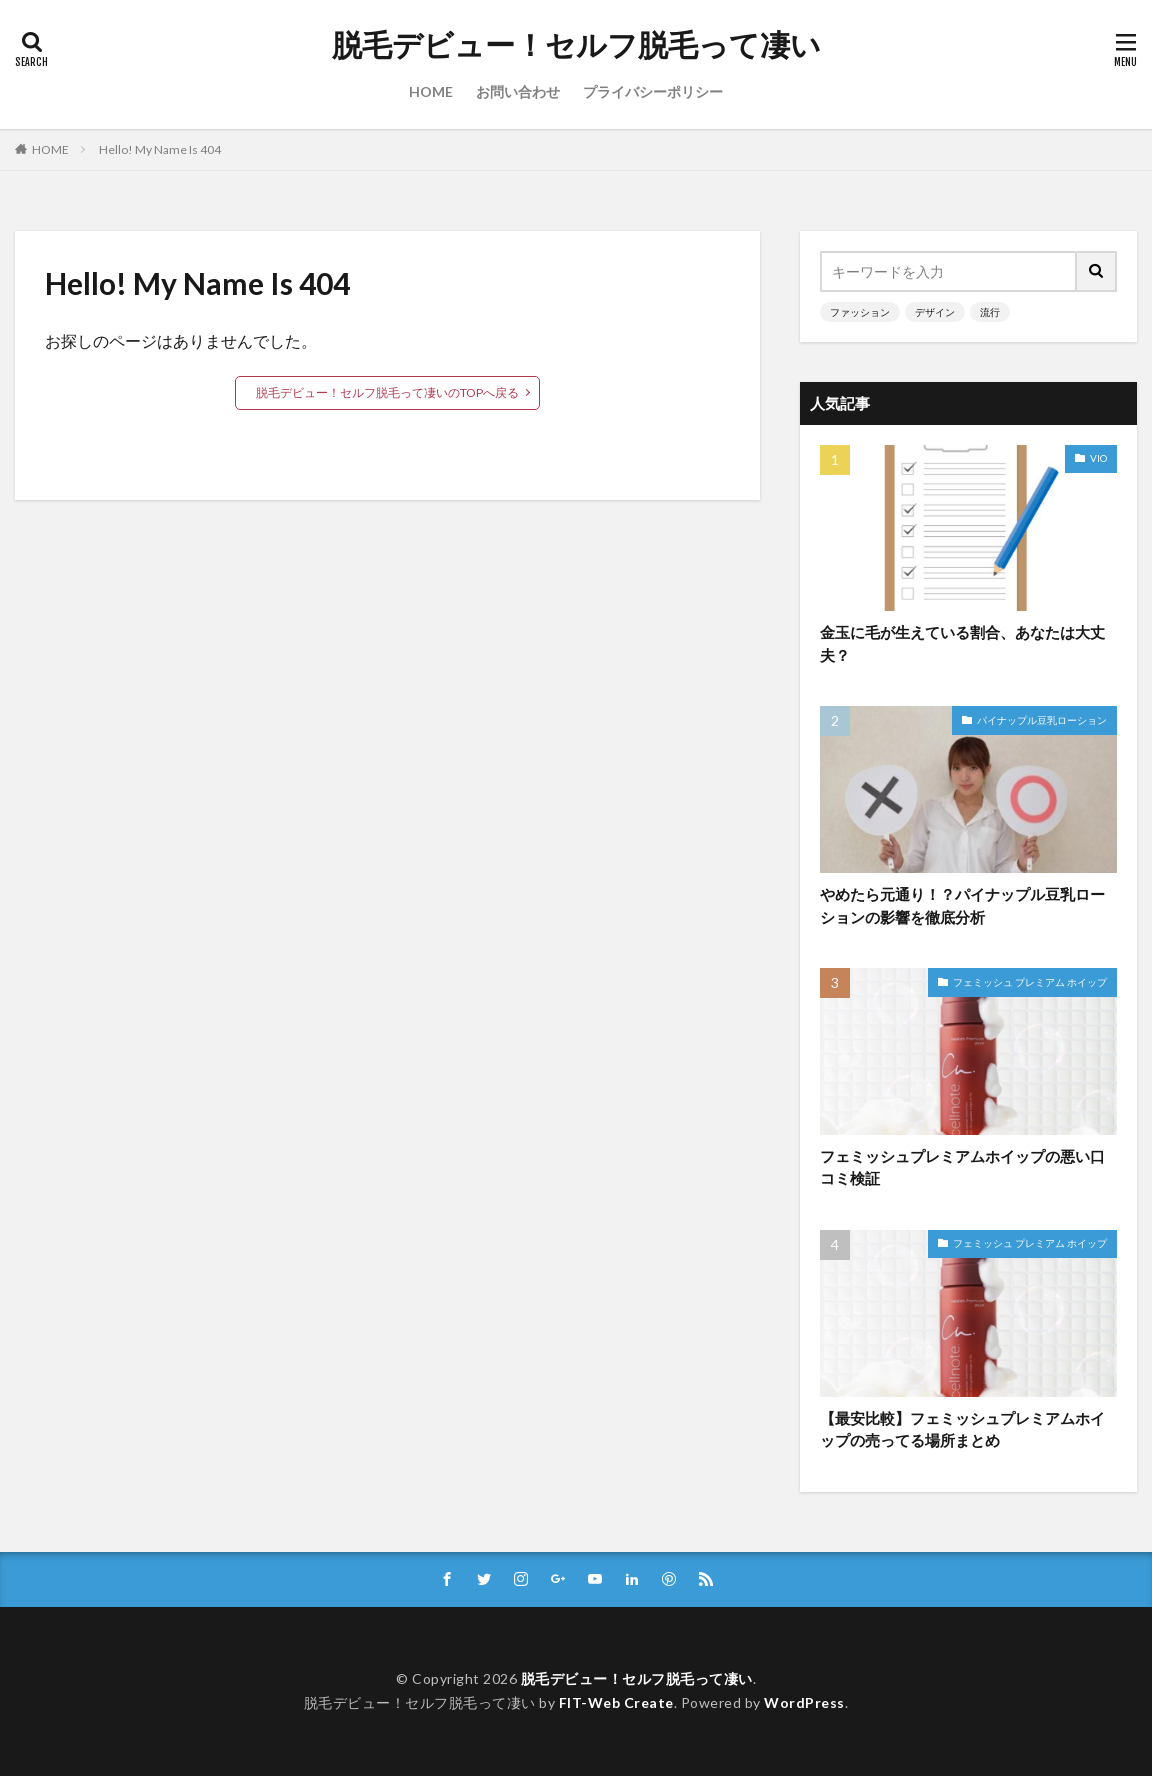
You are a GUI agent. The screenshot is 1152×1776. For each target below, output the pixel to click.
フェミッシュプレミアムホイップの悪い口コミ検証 (962, 1167)
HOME (431, 91)
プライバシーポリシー (653, 91)
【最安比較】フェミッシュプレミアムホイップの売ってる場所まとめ (962, 1429)
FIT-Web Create (616, 1702)
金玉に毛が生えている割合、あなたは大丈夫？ (962, 643)
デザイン (935, 312)
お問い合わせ (518, 91)
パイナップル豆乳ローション (1042, 720)
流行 (990, 312)
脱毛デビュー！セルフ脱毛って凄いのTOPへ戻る (387, 392)
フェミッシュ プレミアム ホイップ (1030, 982)
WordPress (804, 1702)
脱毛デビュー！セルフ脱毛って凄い (576, 45)
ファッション (860, 312)
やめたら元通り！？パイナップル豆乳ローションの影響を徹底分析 (962, 905)
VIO (1098, 458)
